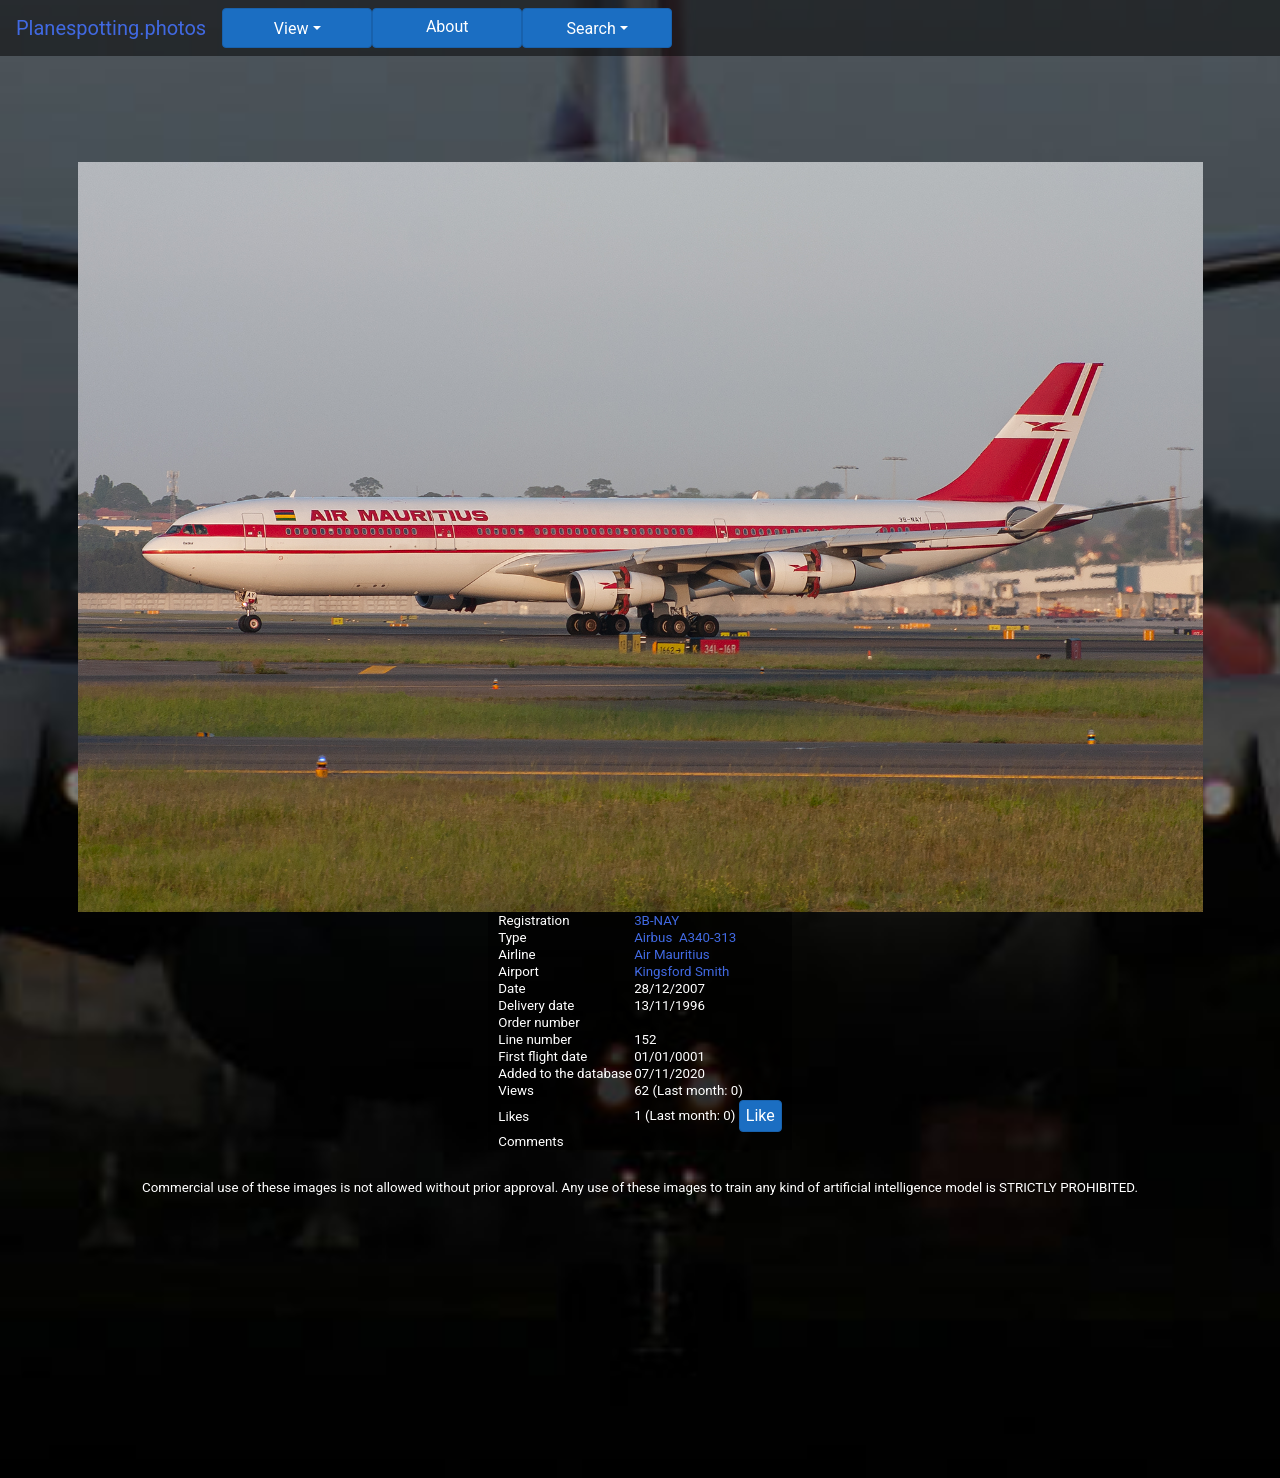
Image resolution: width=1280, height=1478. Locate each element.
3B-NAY (656, 920)
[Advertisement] (640, 117)
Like (760, 1115)
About (447, 26)
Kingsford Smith (681, 971)
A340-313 (707, 937)
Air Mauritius (672, 954)
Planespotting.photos (111, 28)
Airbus (653, 937)
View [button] (291, 28)
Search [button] (591, 28)
